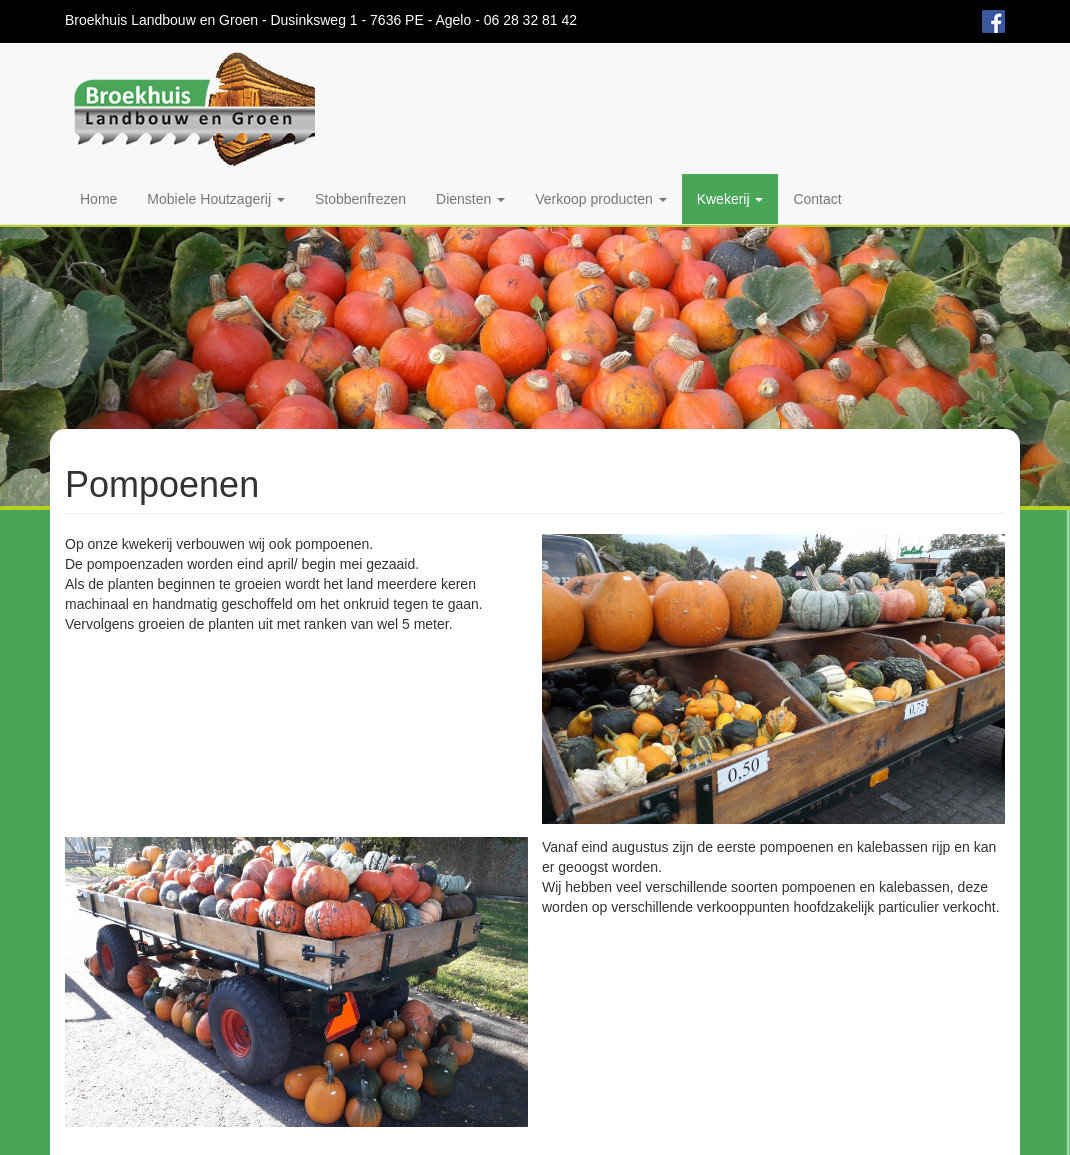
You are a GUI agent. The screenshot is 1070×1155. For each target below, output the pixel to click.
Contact (817, 199)
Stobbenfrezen (360, 199)
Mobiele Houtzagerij (216, 199)
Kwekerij (730, 199)
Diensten (470, 199)
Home (98, 199)
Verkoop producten (600, 199)
